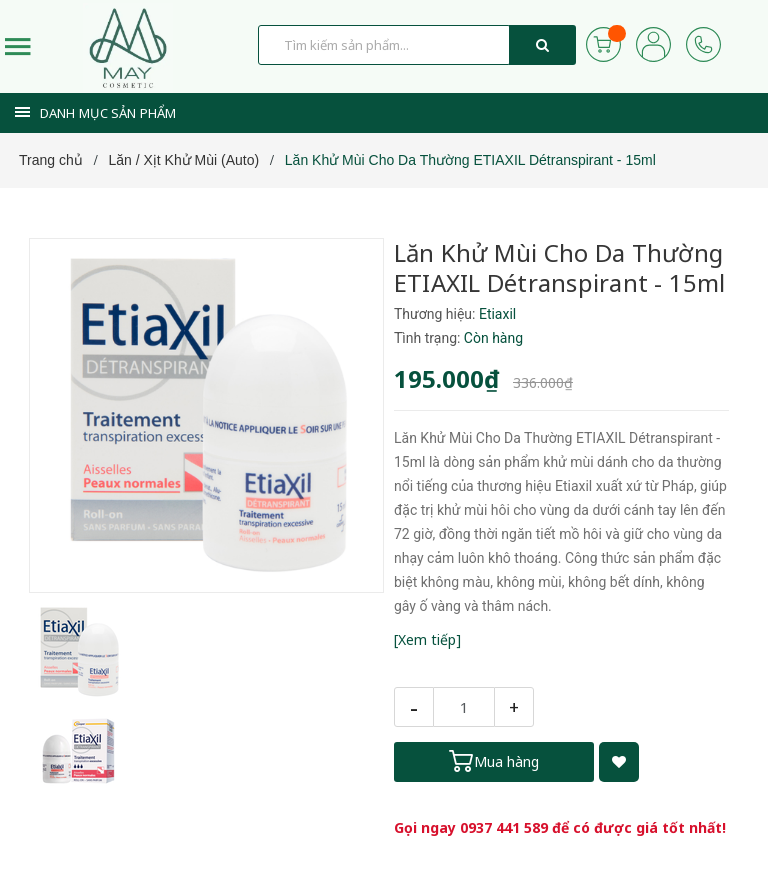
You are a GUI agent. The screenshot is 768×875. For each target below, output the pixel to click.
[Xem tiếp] (427, 639)
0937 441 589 (504, 827)
